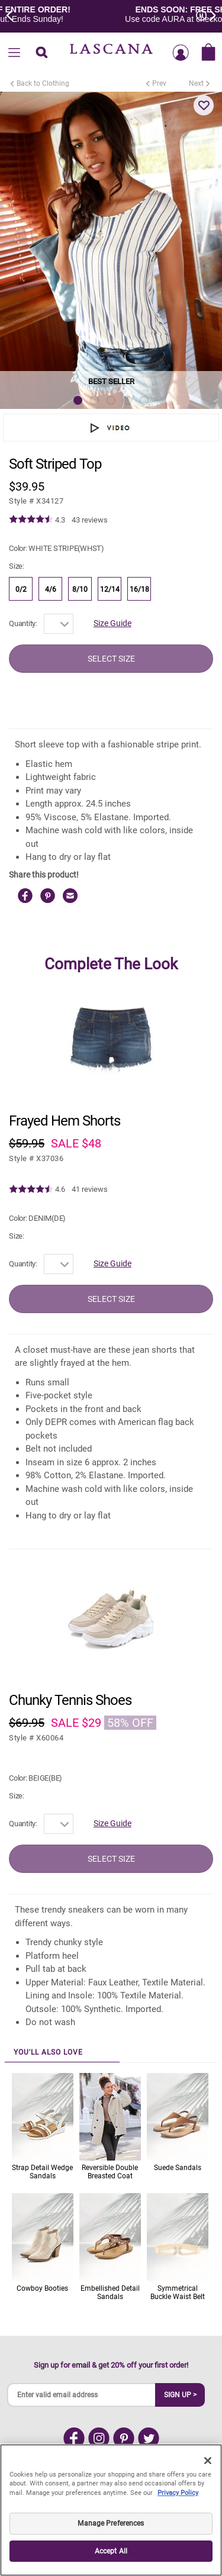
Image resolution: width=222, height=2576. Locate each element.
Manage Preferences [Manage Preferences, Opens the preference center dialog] (111, 2523)
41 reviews (90, 1189)
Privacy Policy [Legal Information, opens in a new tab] (177, 2493)
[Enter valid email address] (81, 2395)
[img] (31, 519)
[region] (111, 2510)
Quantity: (23, 623)
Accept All (111, 2551)
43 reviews (90, 519)
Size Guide (112, 623)
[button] (204, 105)
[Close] (208, 2461)
